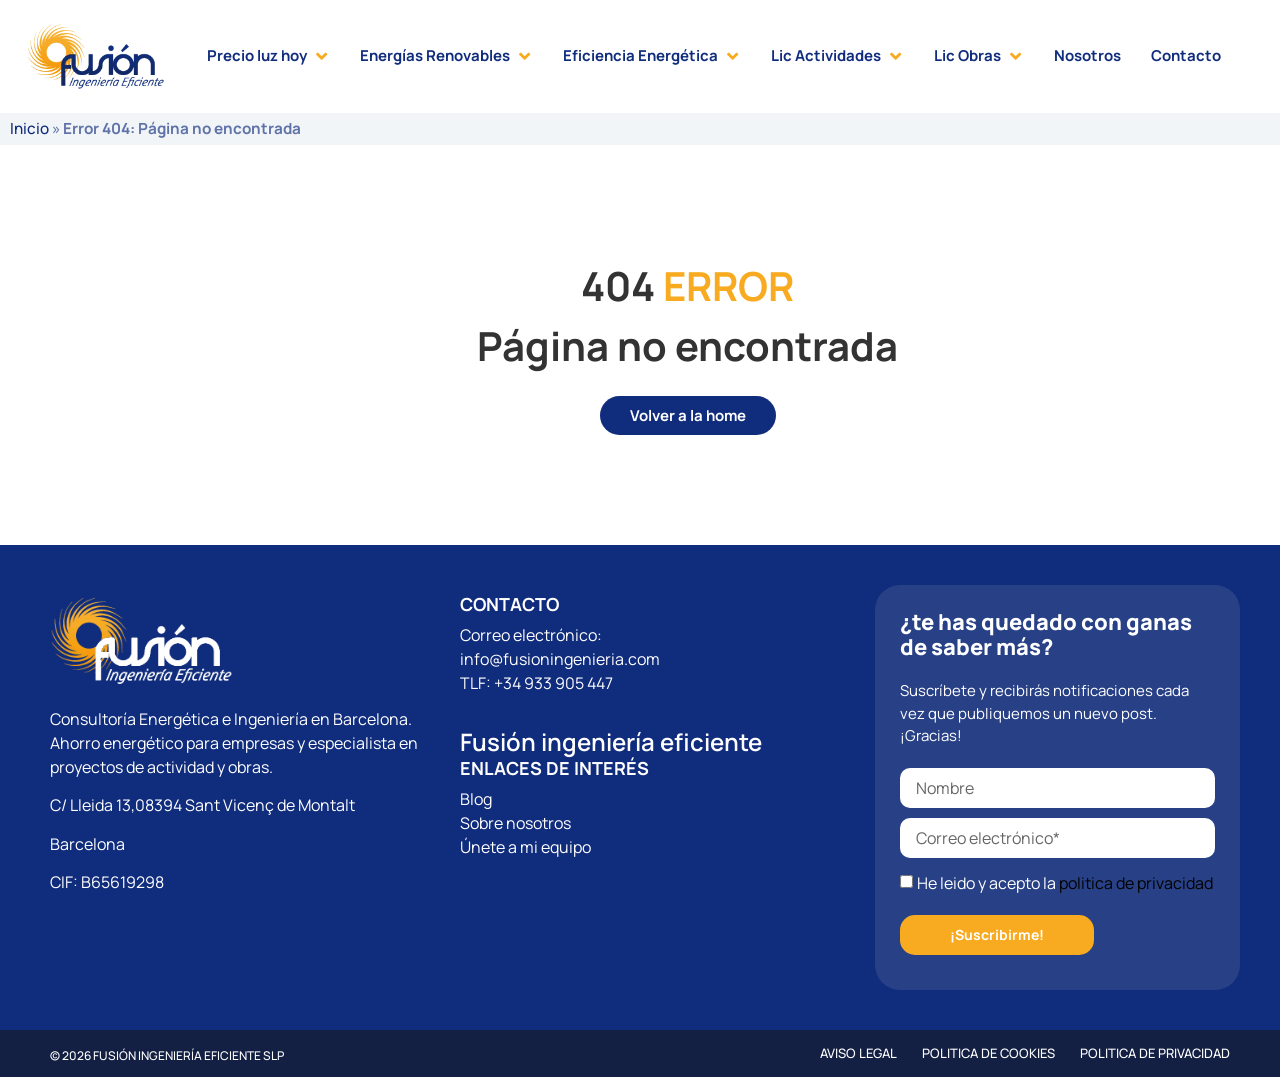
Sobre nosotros (515, 823)
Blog (476, 799)
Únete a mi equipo (525, 847)
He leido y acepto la (1065, 883)
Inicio (29, 128)
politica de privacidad (1136, 883)
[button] (268, 56)
